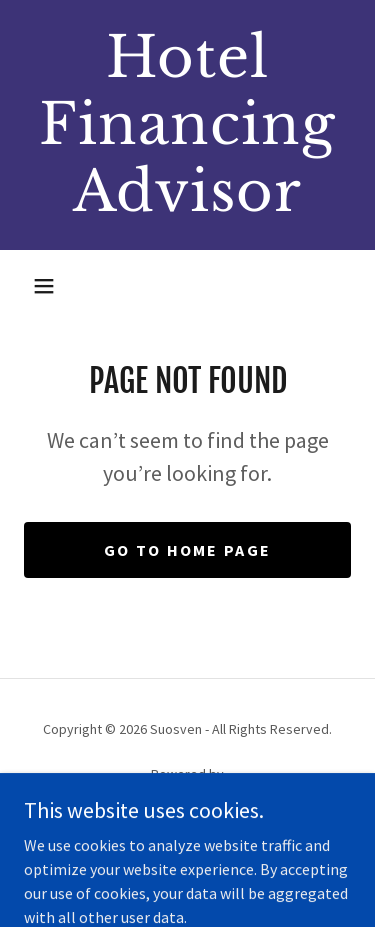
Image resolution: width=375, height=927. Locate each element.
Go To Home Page (187, 550)
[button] (44, 286)
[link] (187, 125)
